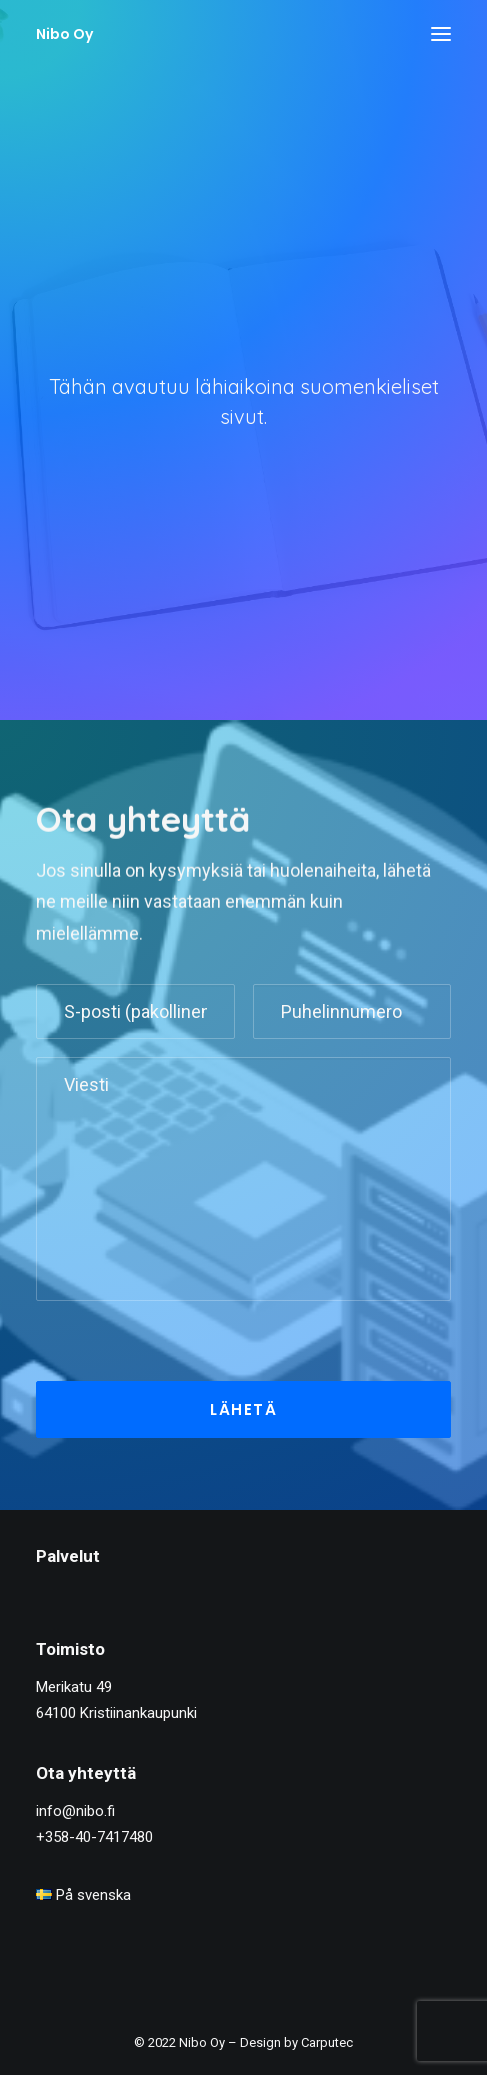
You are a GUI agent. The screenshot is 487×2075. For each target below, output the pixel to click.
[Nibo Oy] (64, 34)
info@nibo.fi (75, 1811)
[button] (441, 34)
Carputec (327, 2042)
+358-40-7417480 (94, 1837)
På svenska (83, 1895)
